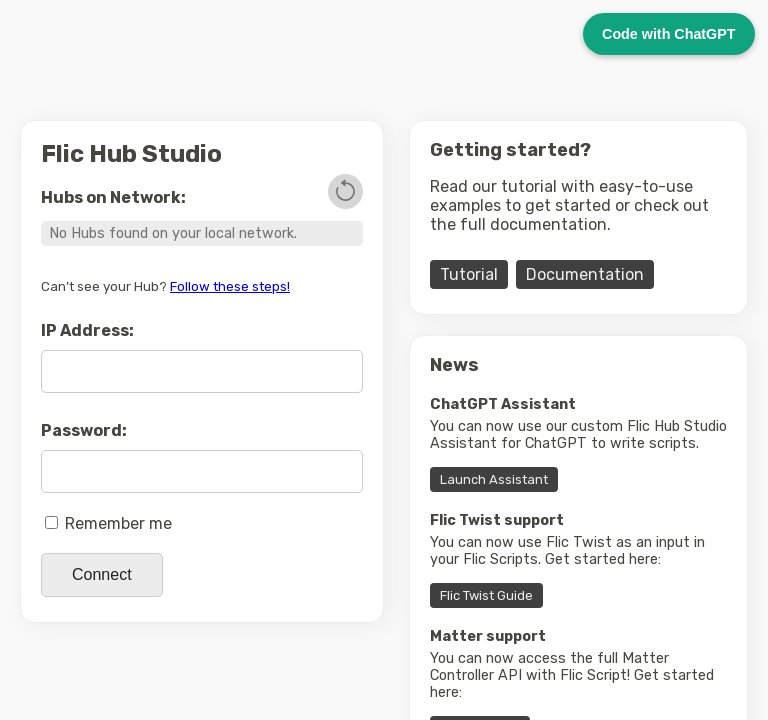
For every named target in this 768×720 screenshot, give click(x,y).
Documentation (585, 274)
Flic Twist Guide (486, 595)
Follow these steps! (230, 286)
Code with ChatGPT (668, 34)
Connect (102, 574)
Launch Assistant (494, 479)
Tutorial (469, 274)
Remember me (108, 523)
